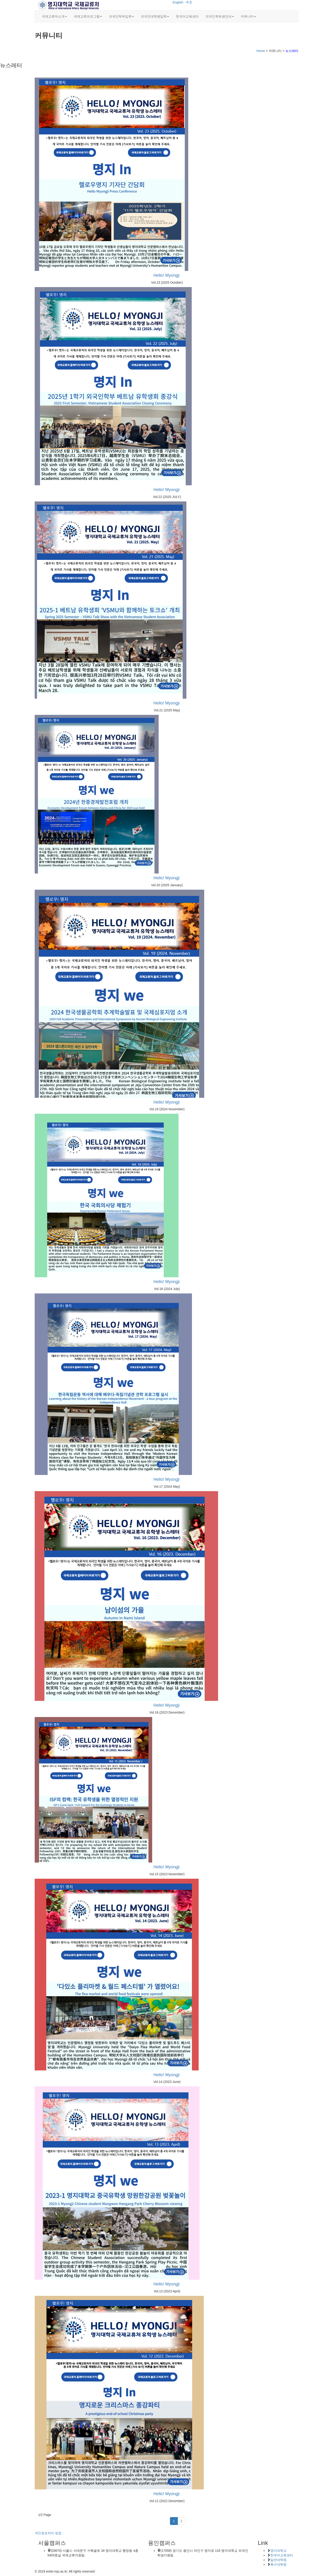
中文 (189, 2)
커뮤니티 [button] (248, 16)
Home (260, 51)
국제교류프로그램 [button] (88, 16)
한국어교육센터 (187, 16)
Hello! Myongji (166, 275)
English (178, 2)
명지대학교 (278, 2550)
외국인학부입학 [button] (121, 16)
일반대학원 (278, 2560)
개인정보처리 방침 (48, 2533)
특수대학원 (278, 2564)
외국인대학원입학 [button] (155, 16)
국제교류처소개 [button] (54, 16)
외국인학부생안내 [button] (220, 16)
